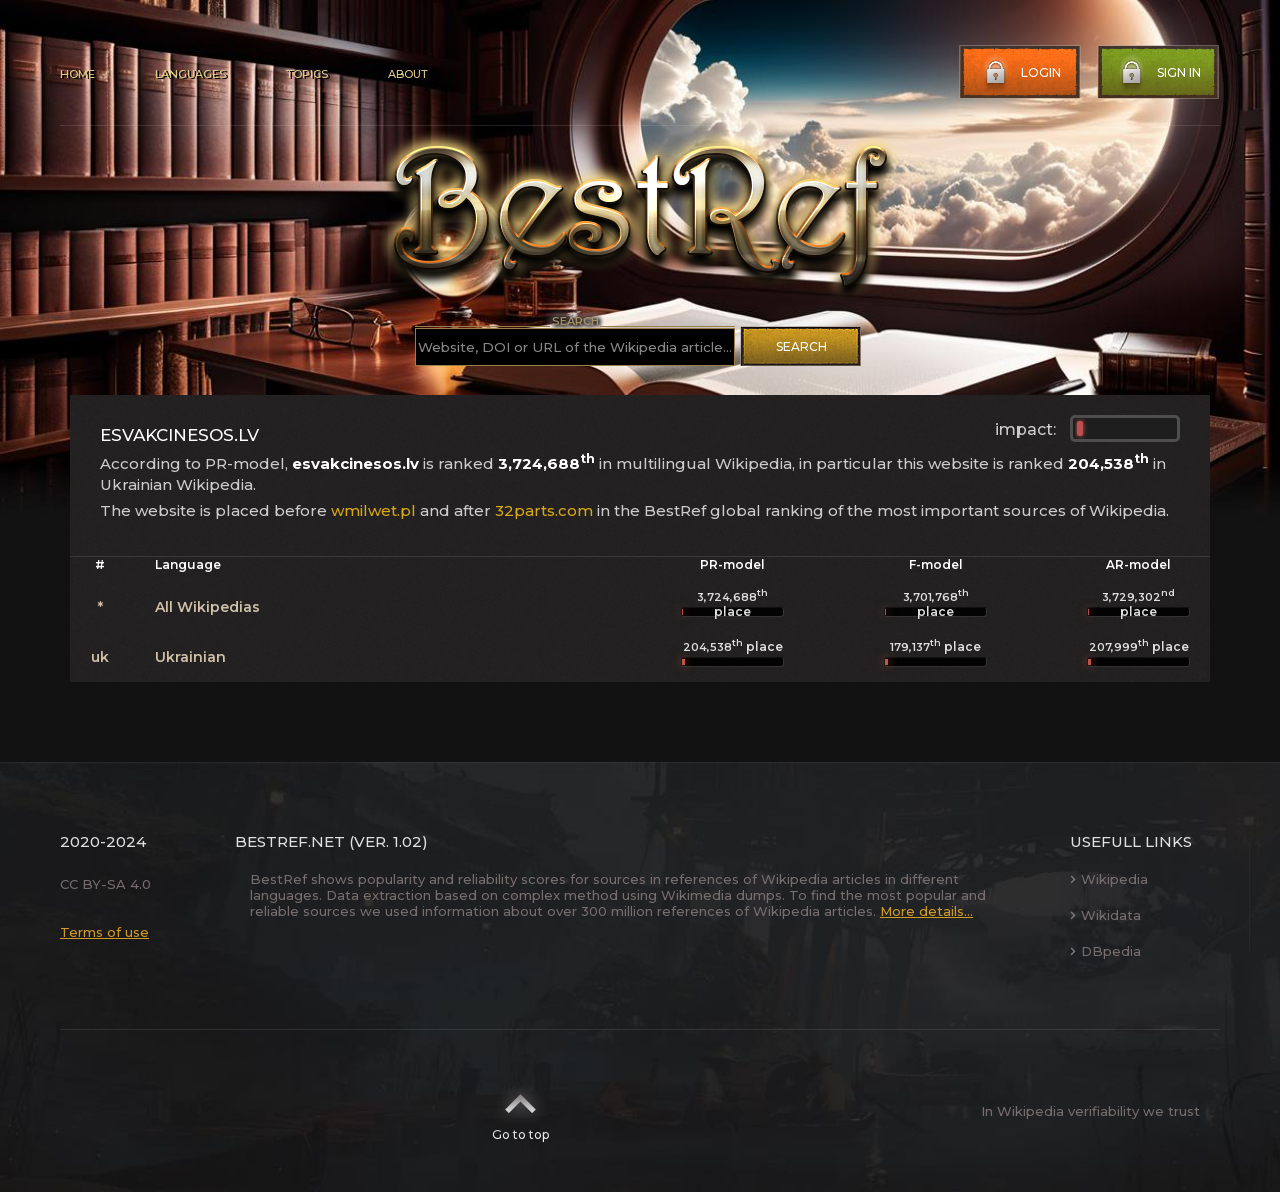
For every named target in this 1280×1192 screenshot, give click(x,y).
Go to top (520, 1111)
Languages (190, 74)
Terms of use (104, 932)
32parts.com (544, 510)
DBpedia (1105, 951)
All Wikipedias (207, 607)
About (408, 74)
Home (77, 74)
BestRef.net (290, 841)
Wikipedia (1109, 879)
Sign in (1159, 73)
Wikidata (1105, 915)
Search (801, 346)
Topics (307, 74)
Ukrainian (190, 657)
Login (1021, 73)
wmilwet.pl (373, 510)
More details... (926, 911)
